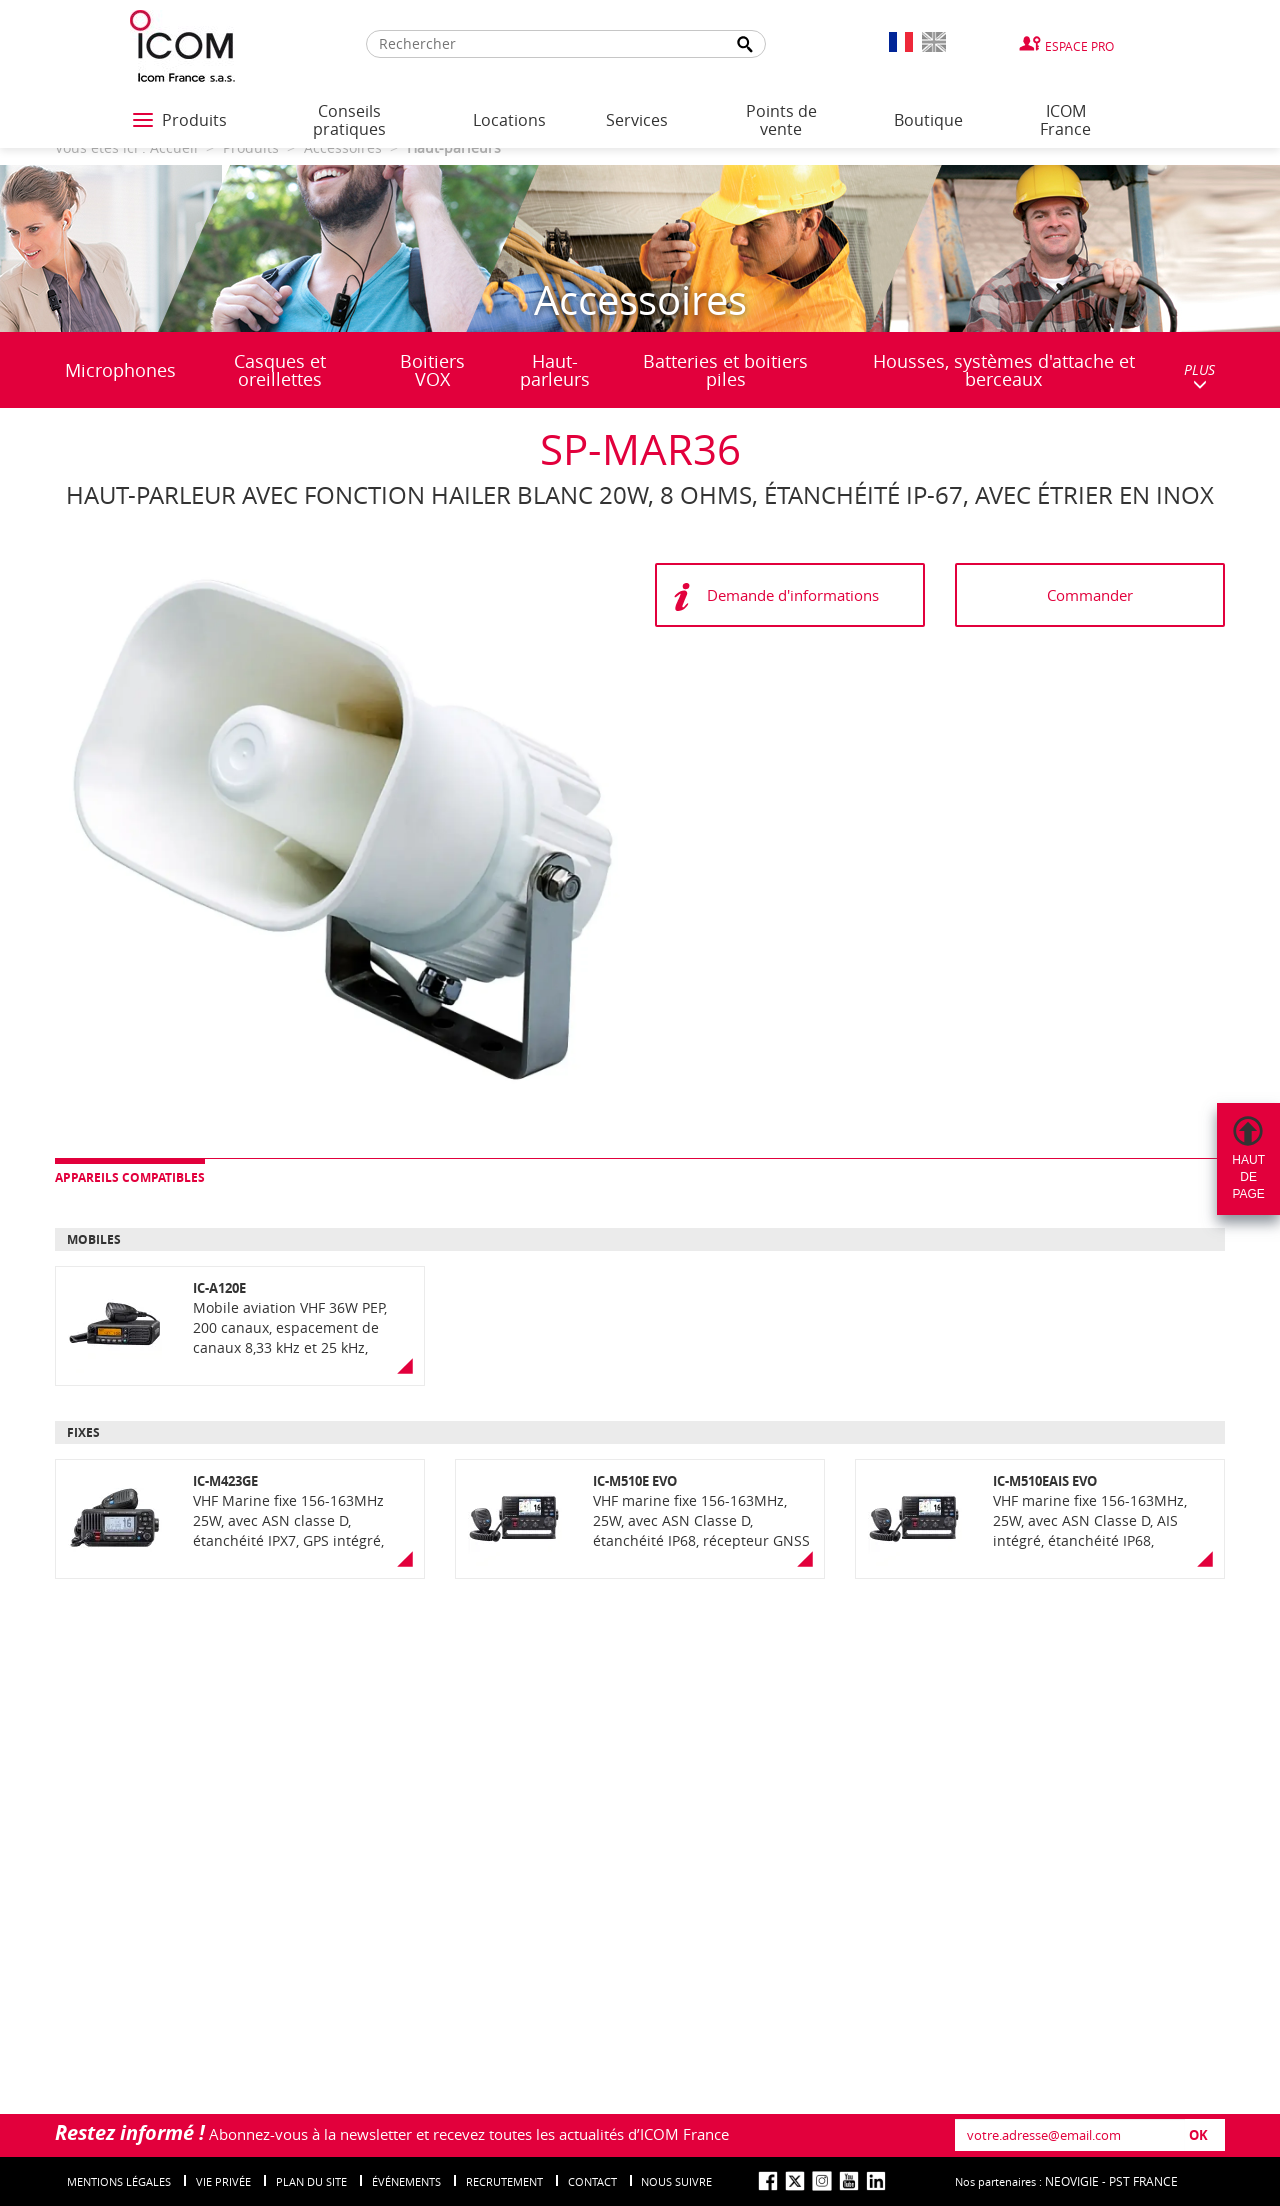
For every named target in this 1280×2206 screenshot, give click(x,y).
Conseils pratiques (349, 120)
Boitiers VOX (432, 370)
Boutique (928, 120)
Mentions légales (119, 2181)
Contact (592, 2181)
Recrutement (504, 2181)
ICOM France (1065, 120)
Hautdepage (1248, 1177)
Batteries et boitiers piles (725, 370)
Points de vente (781, 120)
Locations (509, 120)
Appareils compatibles (130, 1177)
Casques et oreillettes (280, 370)
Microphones (120, 370)
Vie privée (223, 2181)
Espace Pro (1079, 46)
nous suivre (676, 2181)
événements (406, 2181)
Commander (1090, 595)
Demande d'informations (793, 595)
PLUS (1199, 375)
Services (637, 120)
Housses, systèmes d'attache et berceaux (1004, 370)
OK (1198, 2135)
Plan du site (311, 2181)
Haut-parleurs (555, 370)
